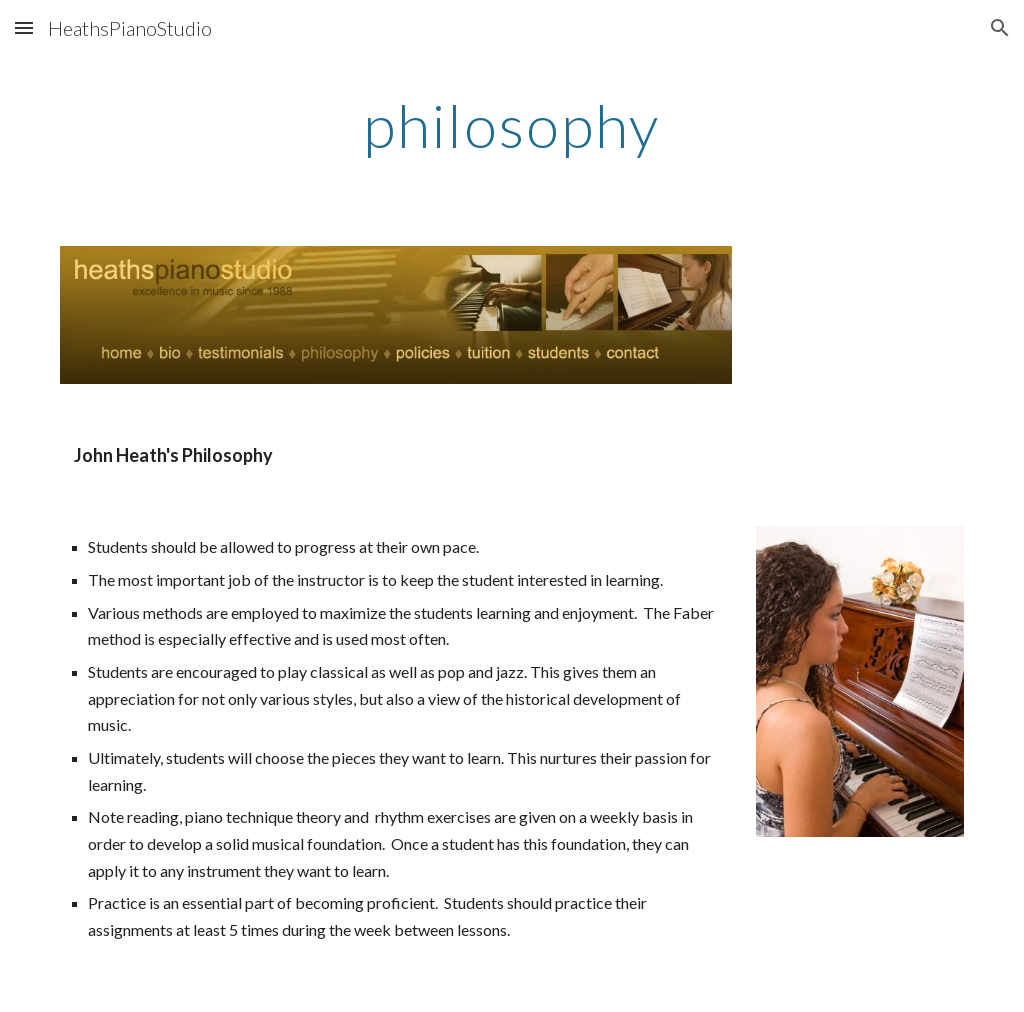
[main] (511, 125)
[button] (24, 27)
